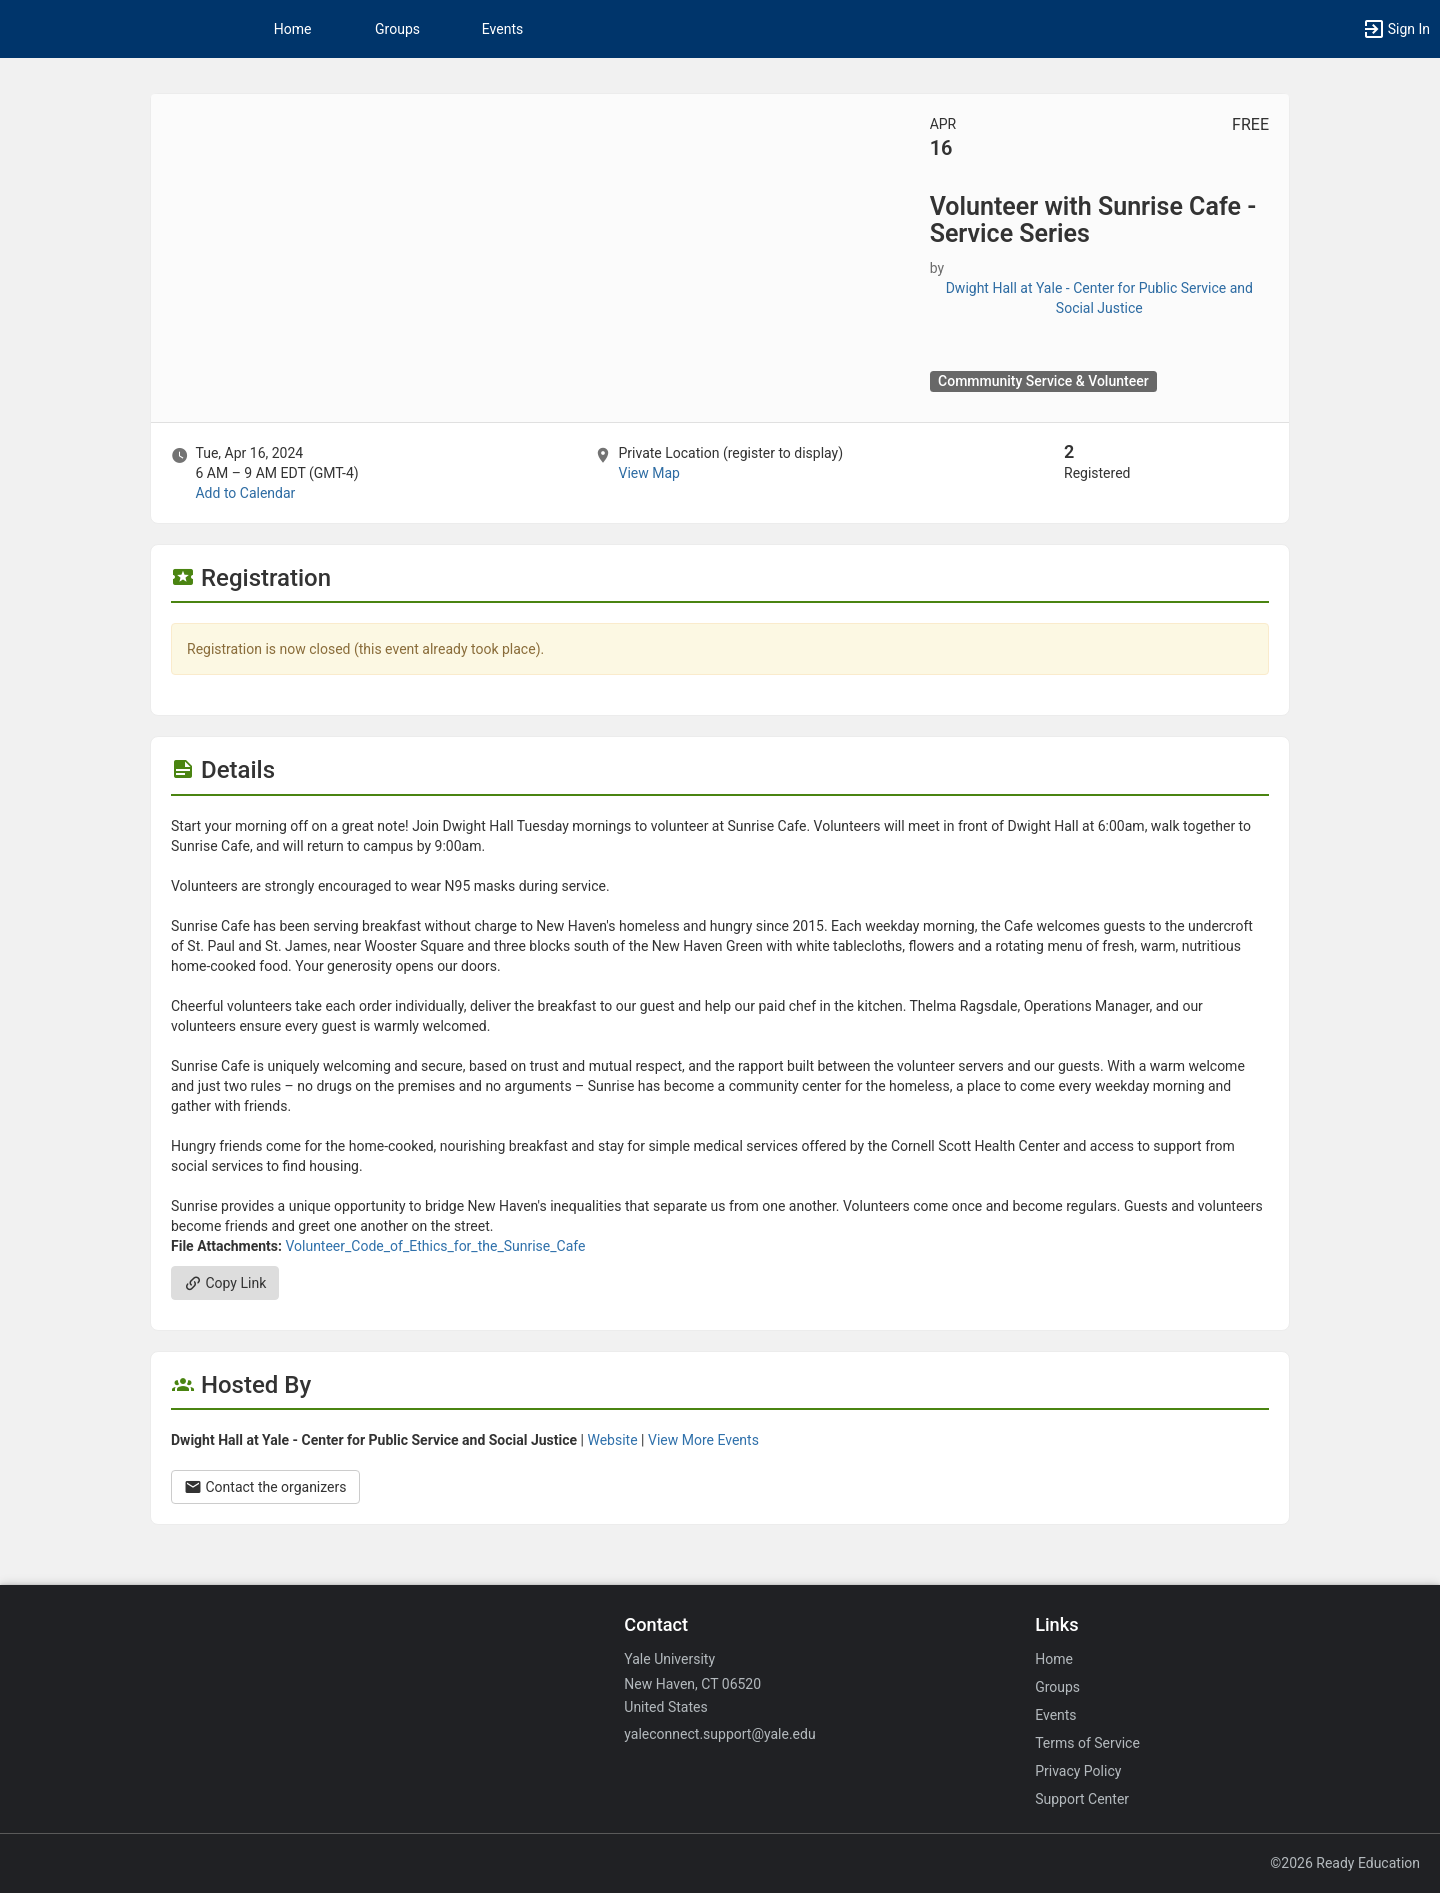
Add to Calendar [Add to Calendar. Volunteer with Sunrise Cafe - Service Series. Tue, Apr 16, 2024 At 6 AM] (245, 493)
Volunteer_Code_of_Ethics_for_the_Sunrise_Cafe (435, 1246)
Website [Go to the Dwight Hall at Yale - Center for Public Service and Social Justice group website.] (612, 1440)
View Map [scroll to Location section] (648, 473)
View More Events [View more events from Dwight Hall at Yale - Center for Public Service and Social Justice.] (703, 1440)
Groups (397, 29)
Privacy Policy (1078, 1771)
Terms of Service (1087, 1743)
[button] (1396, 29)
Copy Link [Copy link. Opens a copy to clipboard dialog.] (225, 1283)
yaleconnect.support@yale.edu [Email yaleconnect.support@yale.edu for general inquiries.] (719, 1734)
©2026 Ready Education (1345, 1863)
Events (502, 29)
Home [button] (293, 29)
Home (1054, 1659)
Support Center (1082, 1799)
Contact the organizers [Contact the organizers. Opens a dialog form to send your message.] (265, 1487)
